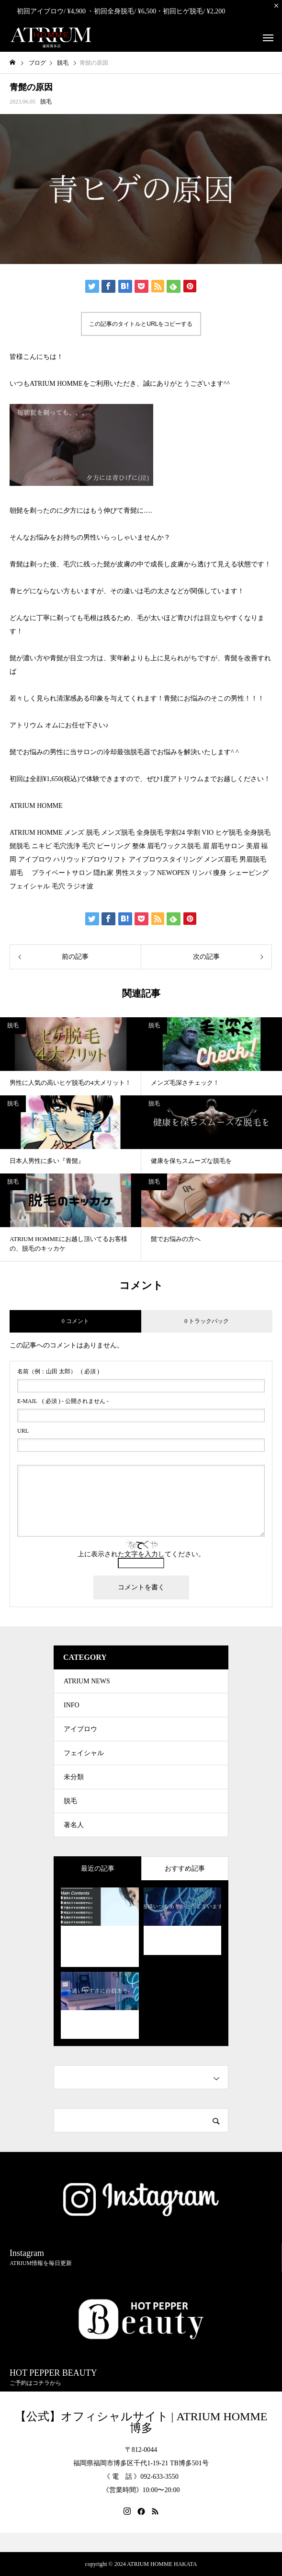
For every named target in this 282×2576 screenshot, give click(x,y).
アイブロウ (80, 1729)
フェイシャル (84, 1753)
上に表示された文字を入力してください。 (141, 1554)
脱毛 (46, 101)
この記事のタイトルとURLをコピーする (140, 324)
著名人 (74, 1824)
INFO (71, 1705)
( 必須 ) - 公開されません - (63, 1401)
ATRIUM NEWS (87, 1681)
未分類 (74, 1777)
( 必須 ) (58, 1371)
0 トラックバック (206, 1321)
